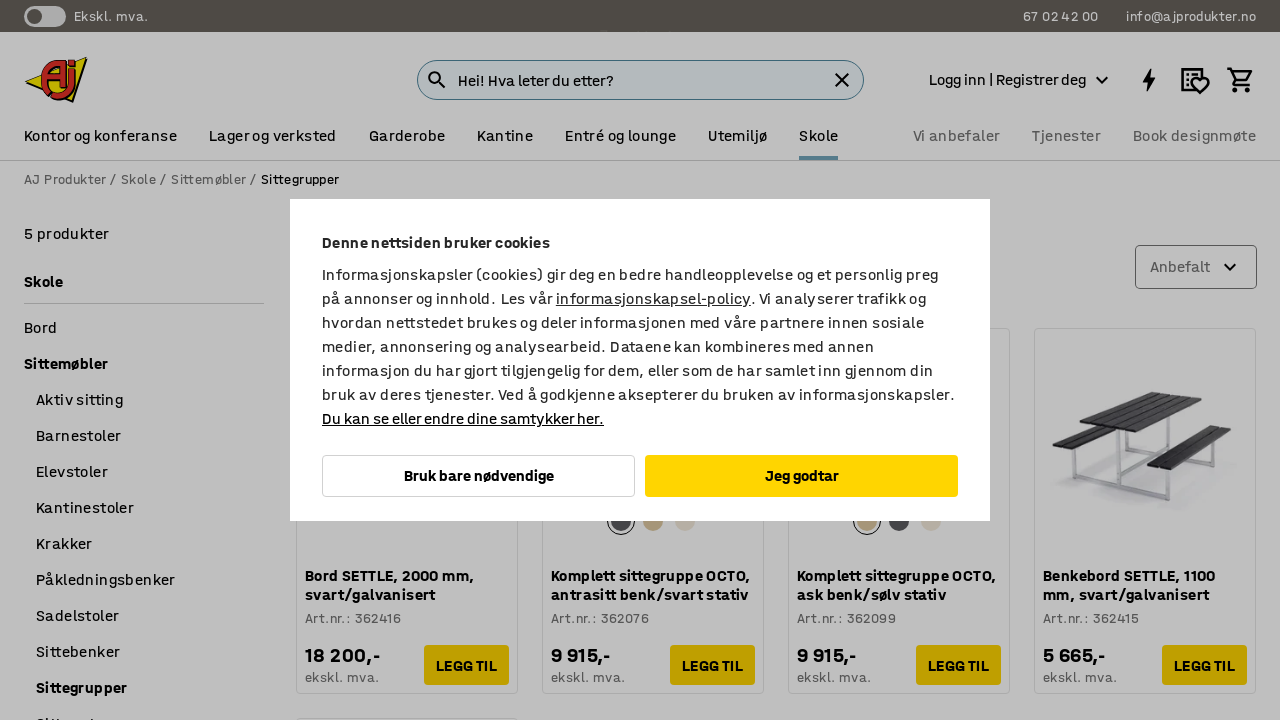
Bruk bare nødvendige (479, 475)
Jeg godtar (802, 475)
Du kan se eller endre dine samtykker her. (463, 418)
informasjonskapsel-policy (653, 298)
